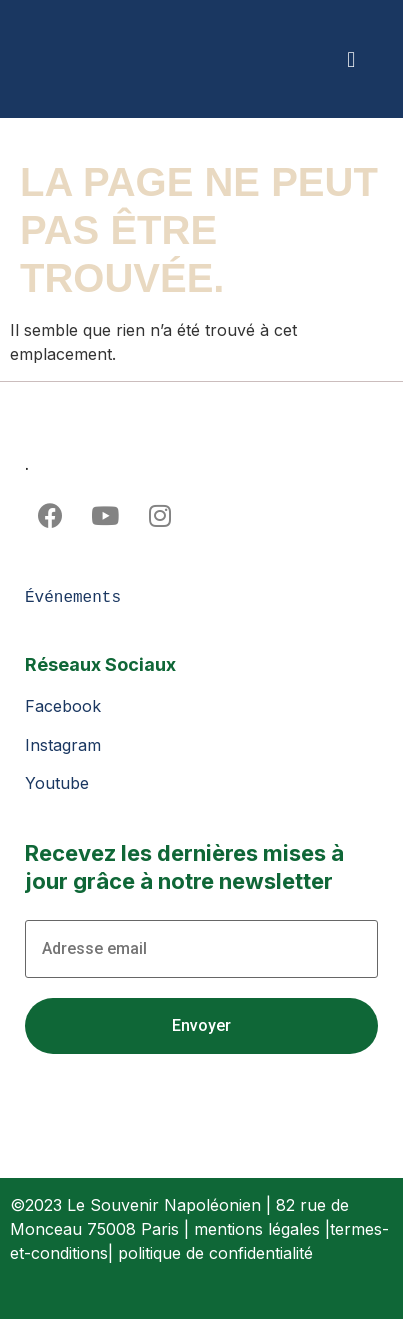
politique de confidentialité (215, 1253)
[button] (351, 59)
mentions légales (257, 1229)
